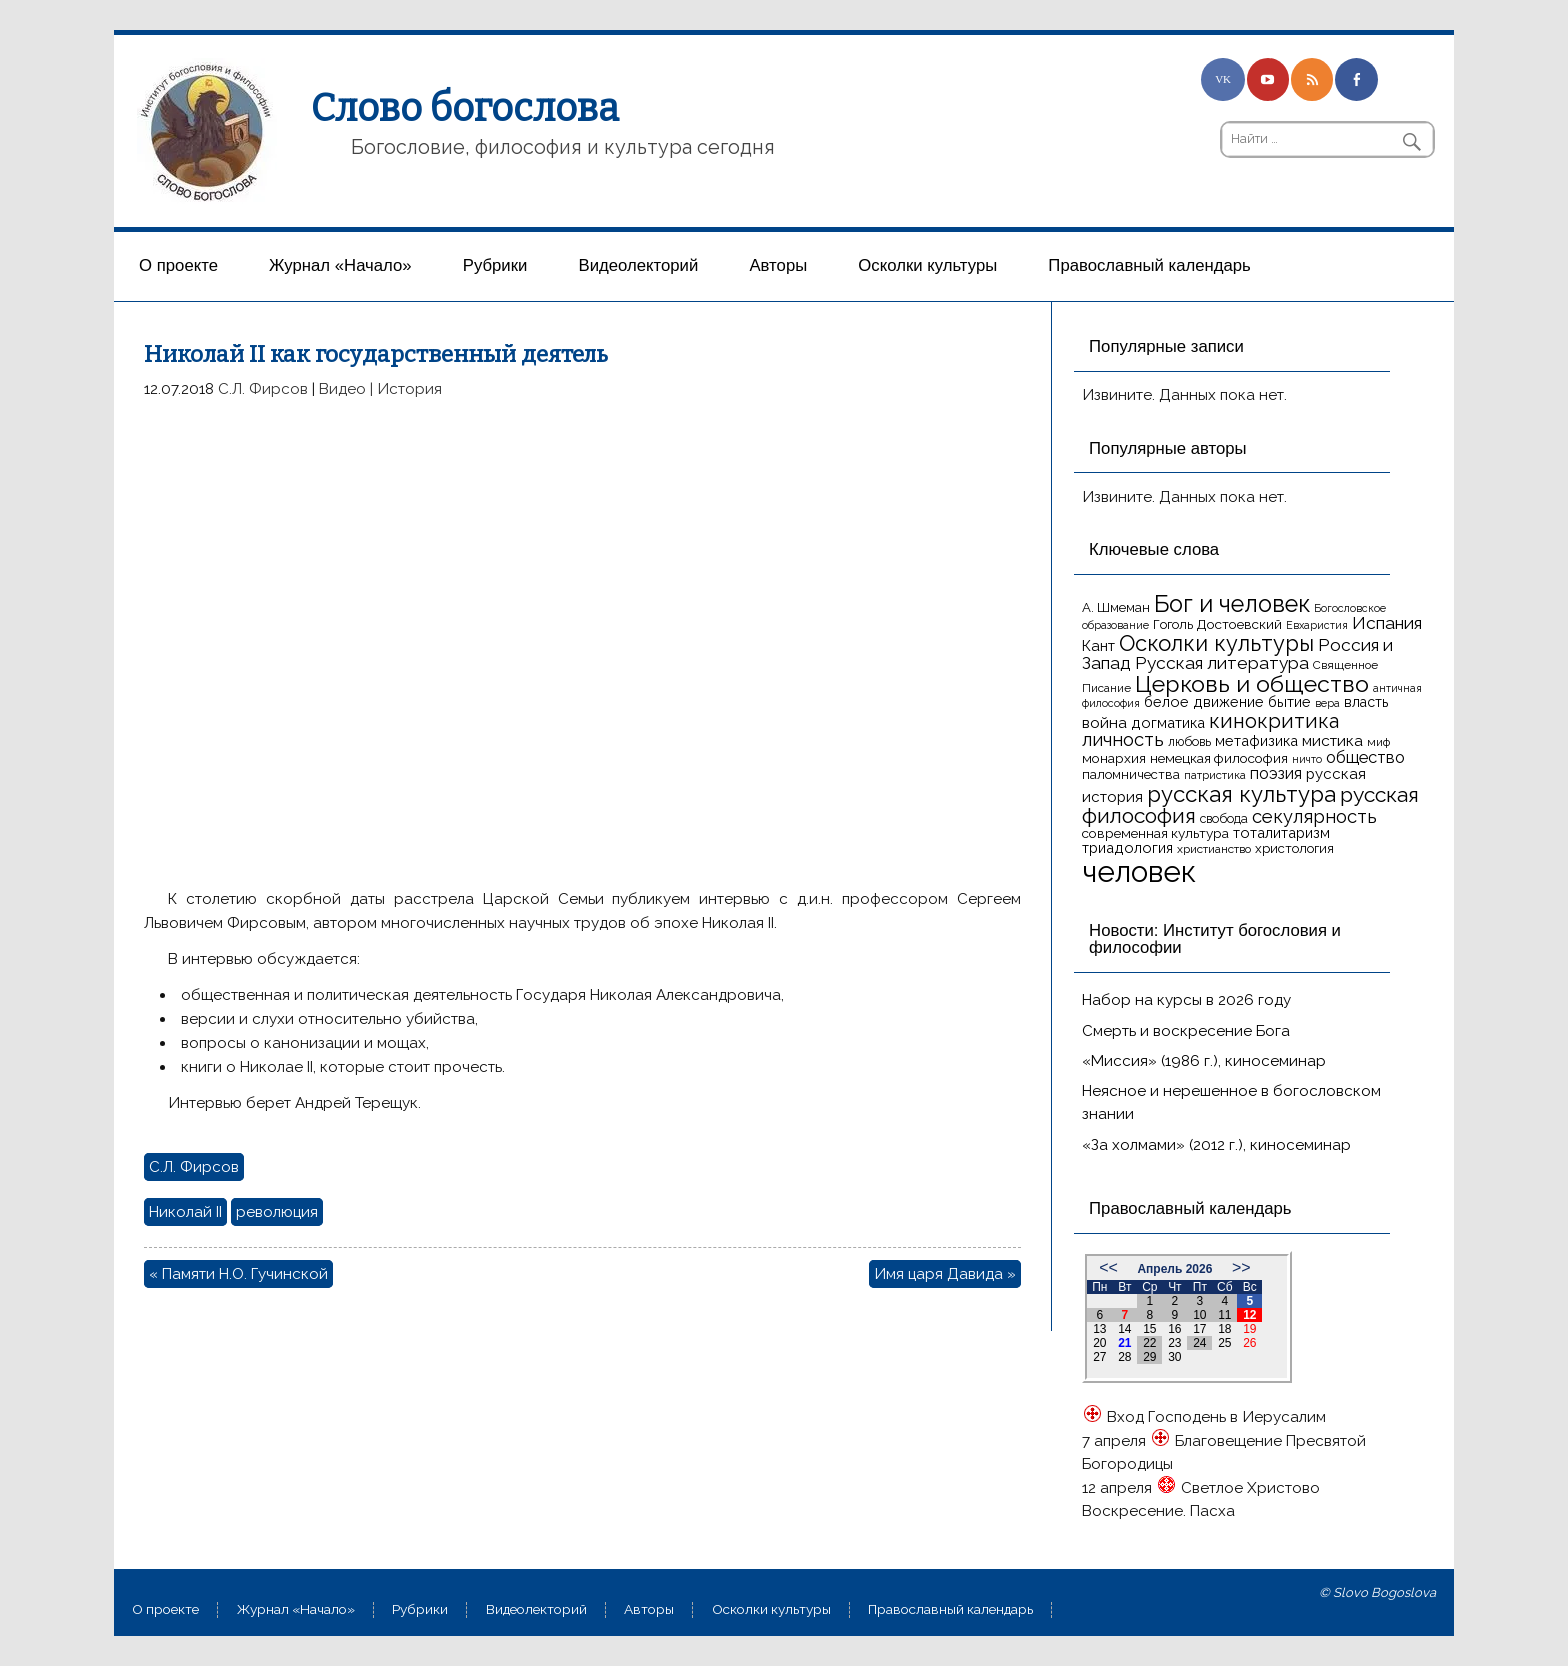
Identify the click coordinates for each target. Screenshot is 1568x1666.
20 (1099, 1343)
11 (1224, 1315)
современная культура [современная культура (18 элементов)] (1155, 833)
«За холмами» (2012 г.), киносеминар (1216, 1145)
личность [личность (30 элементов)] (1123, 739)
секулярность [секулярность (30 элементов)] (1314, 816)
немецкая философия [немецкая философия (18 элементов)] (1219, 758)
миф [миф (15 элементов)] (1378, 742)
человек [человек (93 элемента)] (1139, 871)
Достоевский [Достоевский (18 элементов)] (1239, 624)
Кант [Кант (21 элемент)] (1098, 646)
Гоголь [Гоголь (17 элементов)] (1173, 624)
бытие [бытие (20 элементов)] (1289, 701)
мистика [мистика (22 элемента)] (1332, 740)
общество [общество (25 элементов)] (1365, 757)
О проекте (178, 265)
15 (1149, 1329)
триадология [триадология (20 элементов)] (1127, 847)
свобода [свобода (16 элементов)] (1224, 818)
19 (1249, 1329)
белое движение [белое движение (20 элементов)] (1204, 701)
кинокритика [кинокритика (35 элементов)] (1274, 721)
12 (1249, 1315)
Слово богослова (465, 108)
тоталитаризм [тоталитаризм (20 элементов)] (1281, 832)
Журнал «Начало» (340, 265)
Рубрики (495, 265)
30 (1174, 1357)
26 (1249, 1343)
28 (1124, 1357)
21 (1124, 1343)
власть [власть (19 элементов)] (1366, 702)
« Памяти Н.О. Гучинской (238, 1274)
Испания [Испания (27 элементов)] (1387, 623)
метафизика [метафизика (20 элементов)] (1256, 740)
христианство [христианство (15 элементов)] (1214, 849)
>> (1241, 1267)
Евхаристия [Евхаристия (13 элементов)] (1317, 625)
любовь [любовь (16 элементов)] (1189, 741)
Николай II (185, 1212)
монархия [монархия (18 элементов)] (1114, 758)
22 (1149, 1343)
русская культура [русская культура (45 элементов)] (1241, 794)
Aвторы (778, 265)
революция (277, 1212)
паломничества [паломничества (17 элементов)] (1131, 774)
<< (1108, 1267)
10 (1199, 1315)
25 (1224, 1343)
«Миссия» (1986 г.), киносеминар (1204, 1061)
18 (1224, 1329)
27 (1099, 1357)
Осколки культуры (927, 265)
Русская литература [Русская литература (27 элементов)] (1222, 663)
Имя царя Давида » (945, 1274)
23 (1174, 1343)
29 (1149, 1357)
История (409, 389)
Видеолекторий (639, 265)
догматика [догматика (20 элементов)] (1168, 722)
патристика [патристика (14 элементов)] (1215, 775)
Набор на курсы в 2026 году (1186, 1000)
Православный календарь (1149, 265)
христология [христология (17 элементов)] (1294, 848)
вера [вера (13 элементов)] (1327, 703)
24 (1199, 1343)
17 (1199, 1329)
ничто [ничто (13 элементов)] (1307, 759)
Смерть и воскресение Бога (1186, 1031)
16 (1174, 1329)
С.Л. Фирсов (263, 389)
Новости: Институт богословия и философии (1215, 939)
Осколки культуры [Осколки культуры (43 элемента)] (1216, 643)
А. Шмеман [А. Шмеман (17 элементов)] (1116, 607)
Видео (342, 389)
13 (1099, 1329)
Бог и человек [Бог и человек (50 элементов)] (1232, 603)
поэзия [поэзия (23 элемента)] (1276, 773)
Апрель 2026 (1174, 1269)
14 (1124, 1329)
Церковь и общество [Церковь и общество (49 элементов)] (1252, 683)
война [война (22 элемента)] (1104, 722)
